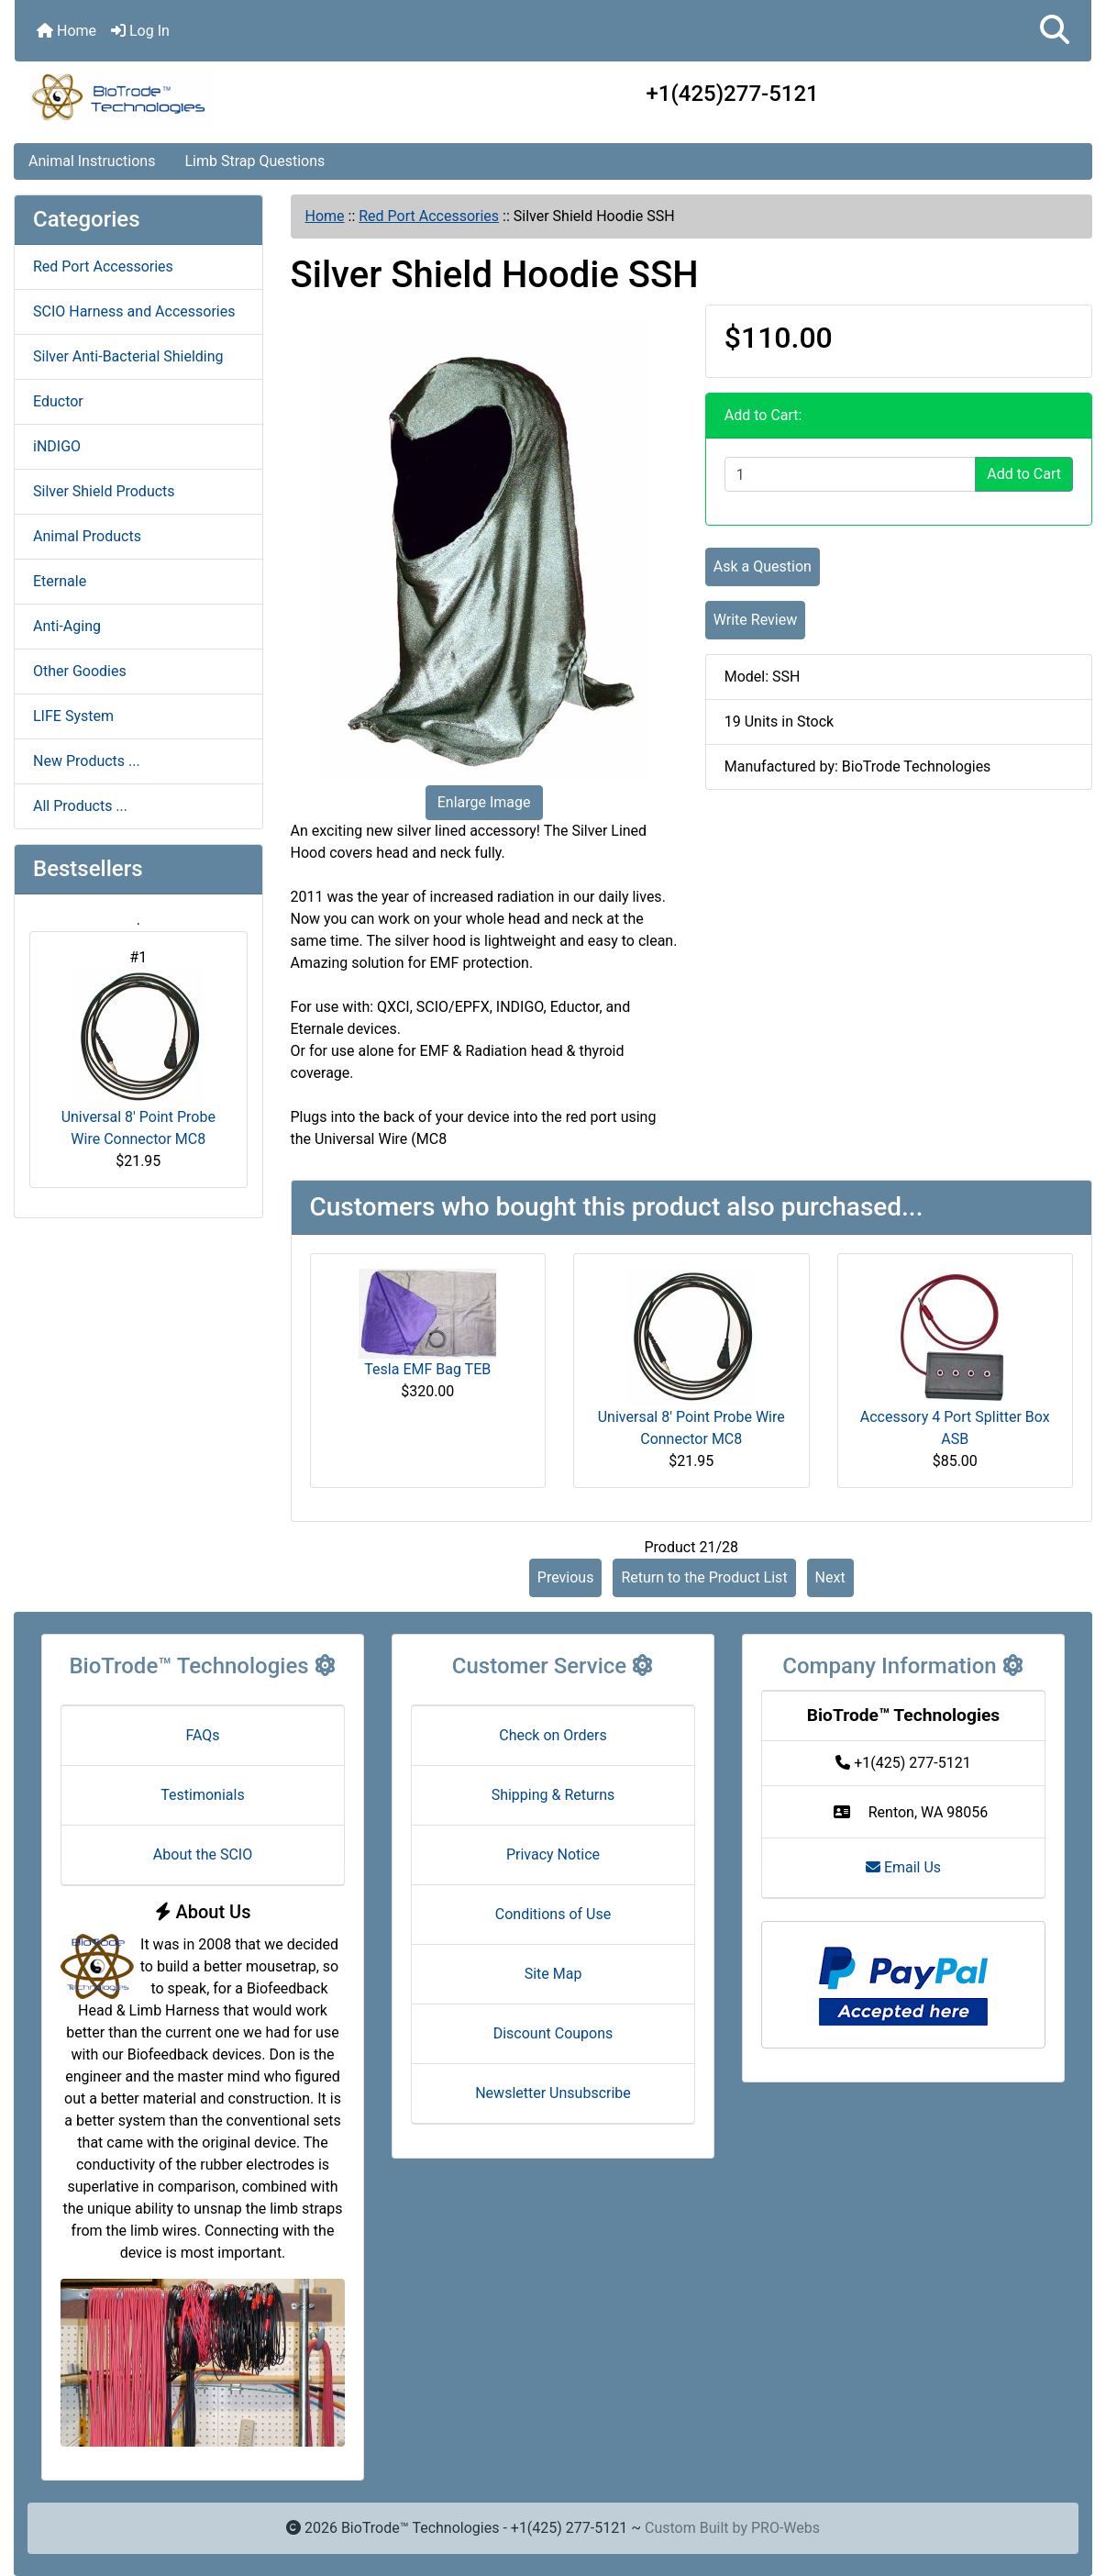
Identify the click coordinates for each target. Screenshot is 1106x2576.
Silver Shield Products (104, 491)
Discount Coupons (553, 2033)
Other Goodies (80, 671)
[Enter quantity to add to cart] (850, 474)
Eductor (58, 401)
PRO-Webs (785, 2528)
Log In (140, 30)
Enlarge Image (484, 802)
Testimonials (202, 1795)
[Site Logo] (193, 97)
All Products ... (80, 806)
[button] (1055, 30)
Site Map (553, 1973)
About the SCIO (202, 1854)
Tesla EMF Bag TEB (427, 1369)
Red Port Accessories (429, 216)
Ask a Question (762, 566)
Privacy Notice (553, 1854)
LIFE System (73, 716)
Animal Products (87, 536)
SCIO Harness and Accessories (134, 311)
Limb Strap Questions (254, 161)
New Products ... (86, 761)
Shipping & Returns (553, 1795)
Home (66, 30)
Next (830, 1577)
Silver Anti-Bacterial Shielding (128, 356)
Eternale (59, 581)
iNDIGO (57, 446)
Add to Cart (1024, 474)
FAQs (202, 1735)
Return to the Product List (704, 1577)
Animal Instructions (91, 161)
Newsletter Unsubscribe (553, 2093)
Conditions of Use (553, 1914)
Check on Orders (553, 1735)
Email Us (903, 1867)
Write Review (755, 619)
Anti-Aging (67, 626)
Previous (565, 1577)
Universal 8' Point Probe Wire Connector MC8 (138, 1058)
